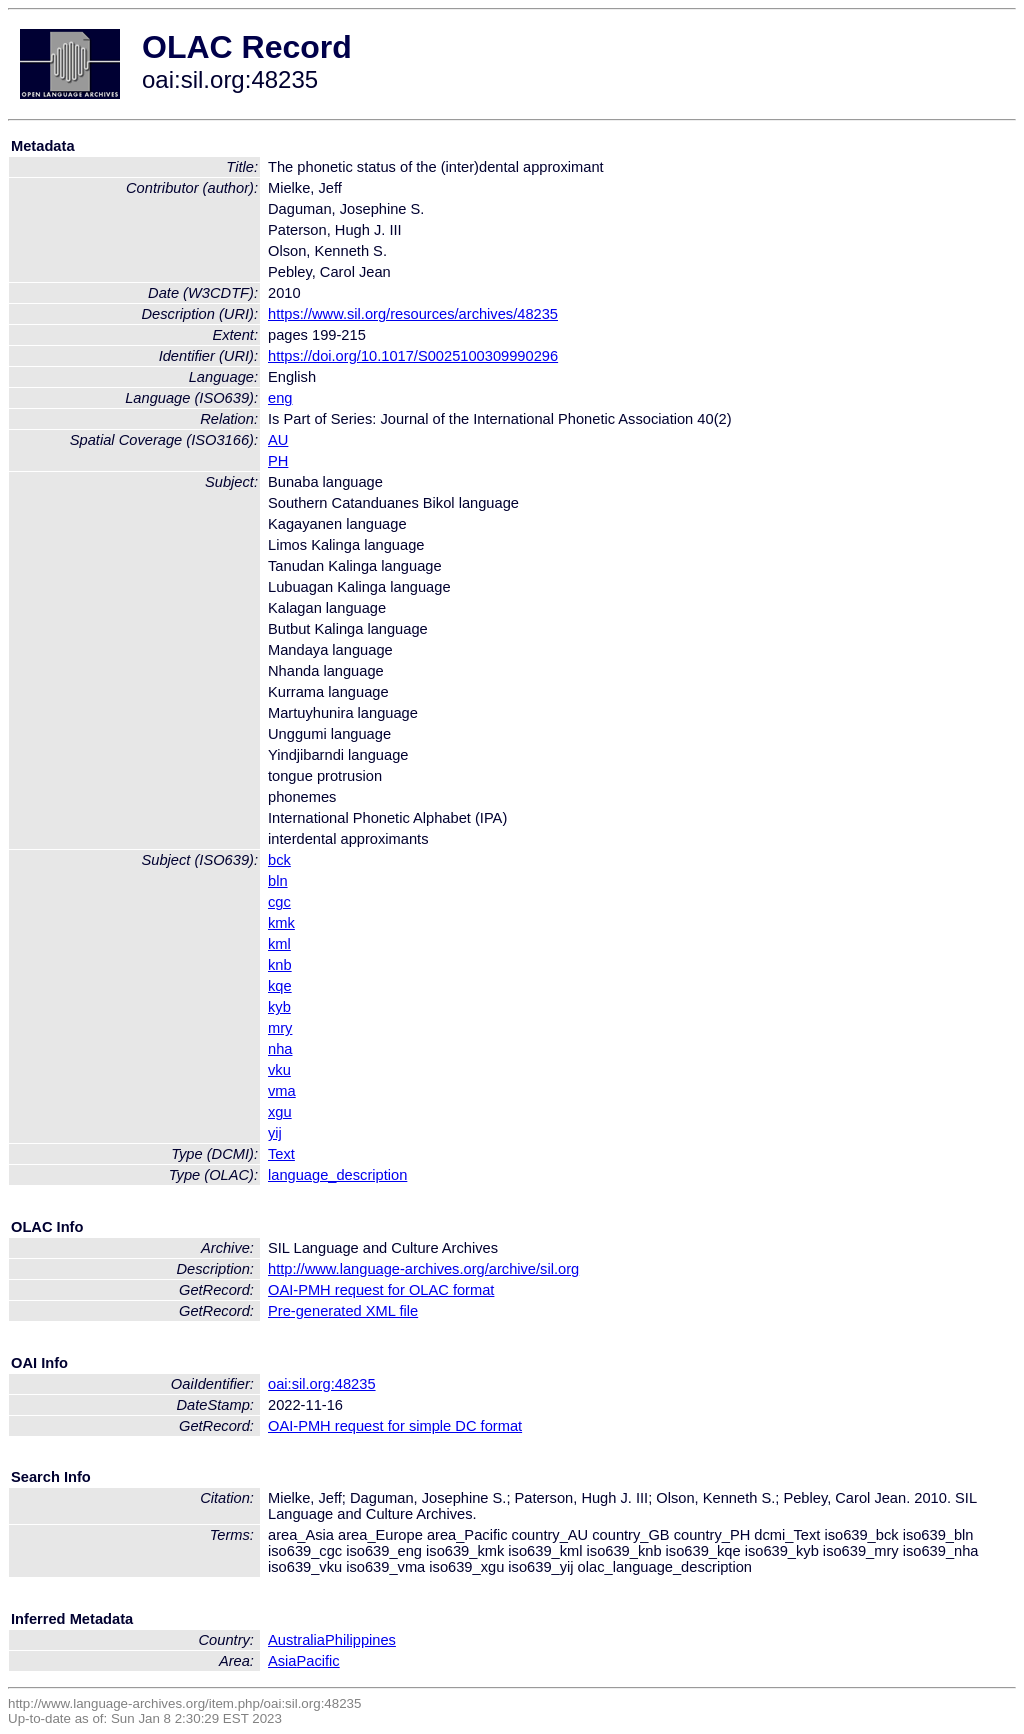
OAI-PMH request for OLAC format (381, 1290)
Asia (282, 1661)
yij (275, 1133)
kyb (279, 1007)
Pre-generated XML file (343, 1311)
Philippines (360, 1640)
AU (278, 440)
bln (278, 881)
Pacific (318, 1661)
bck (279, 860)
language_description (337, 1175)
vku (279, 1070)
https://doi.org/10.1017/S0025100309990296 (413, 356)
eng (280, 398)
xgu (280, 1112)
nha (280, 1049)
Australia (296, 1640)
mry (280, 1028)
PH (278, 461)
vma (282, 1091)
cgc (279, 902)
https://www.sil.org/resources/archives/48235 (413, 314)
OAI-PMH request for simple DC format (395, 1426)
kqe (280, 986)
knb (280, 965)
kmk (281, 923)
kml (279, 944)
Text (281, 1154)
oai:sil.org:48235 (322, 1384)
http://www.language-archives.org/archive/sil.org (423, 1269)
